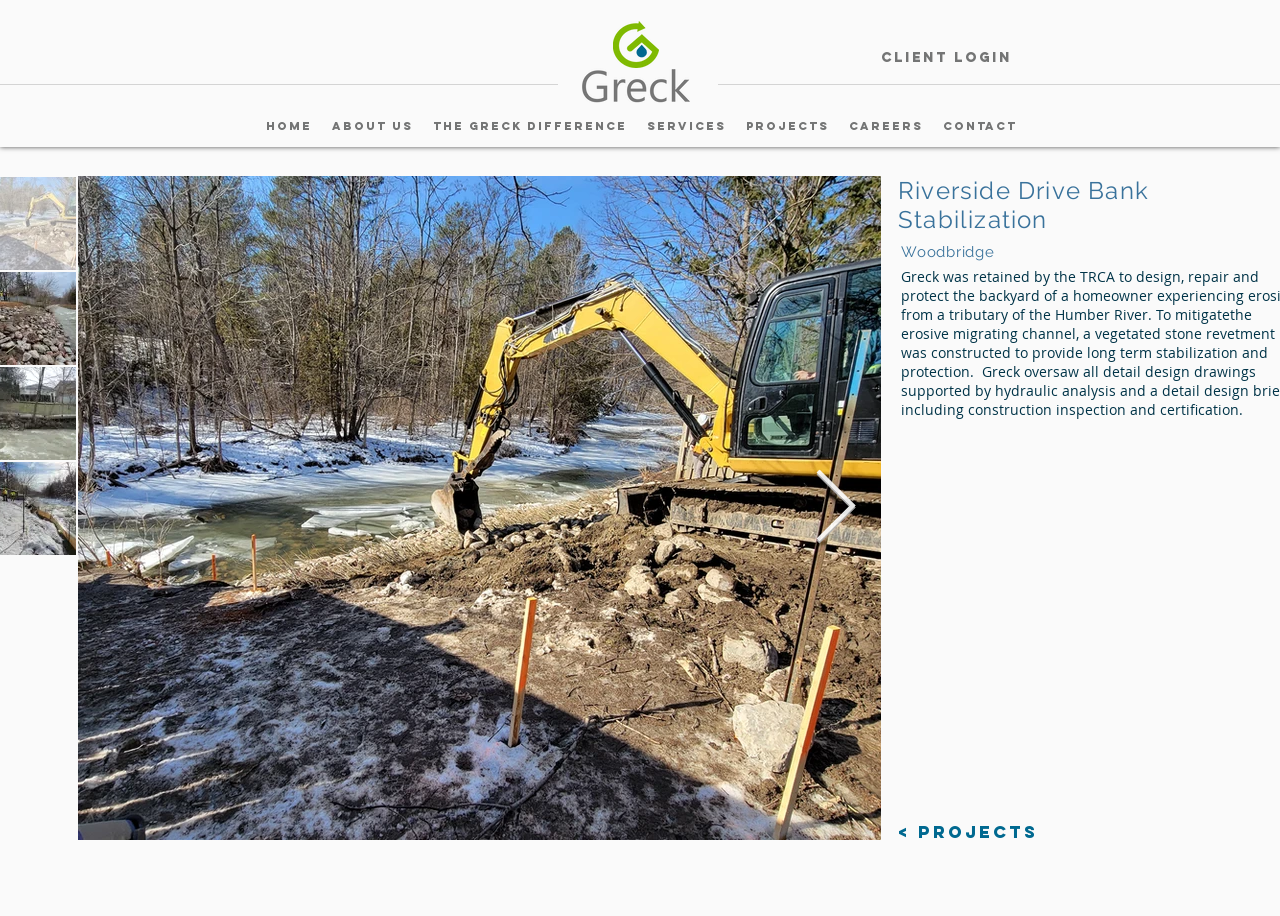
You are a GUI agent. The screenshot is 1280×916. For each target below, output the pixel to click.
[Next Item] (835, 508)
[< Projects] (968, 832)
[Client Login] (946, 58)
